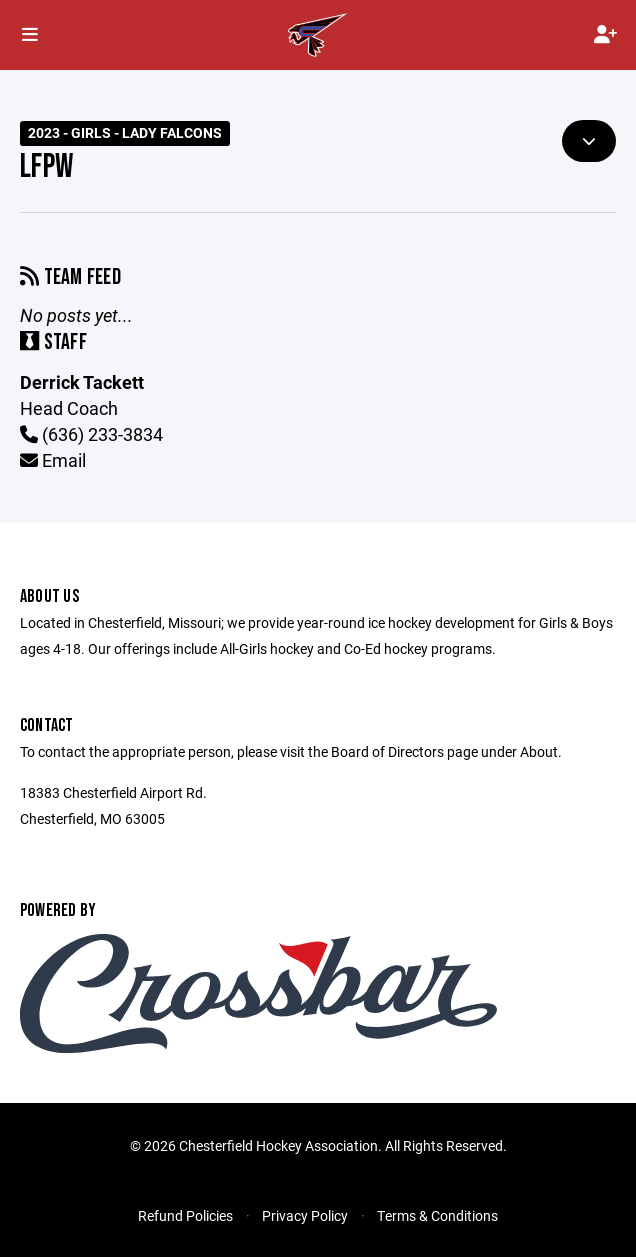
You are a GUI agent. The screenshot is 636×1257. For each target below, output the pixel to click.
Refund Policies (185, 1215)
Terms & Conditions (437, 1215)
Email (53, 460)
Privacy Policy (305, 1215)
